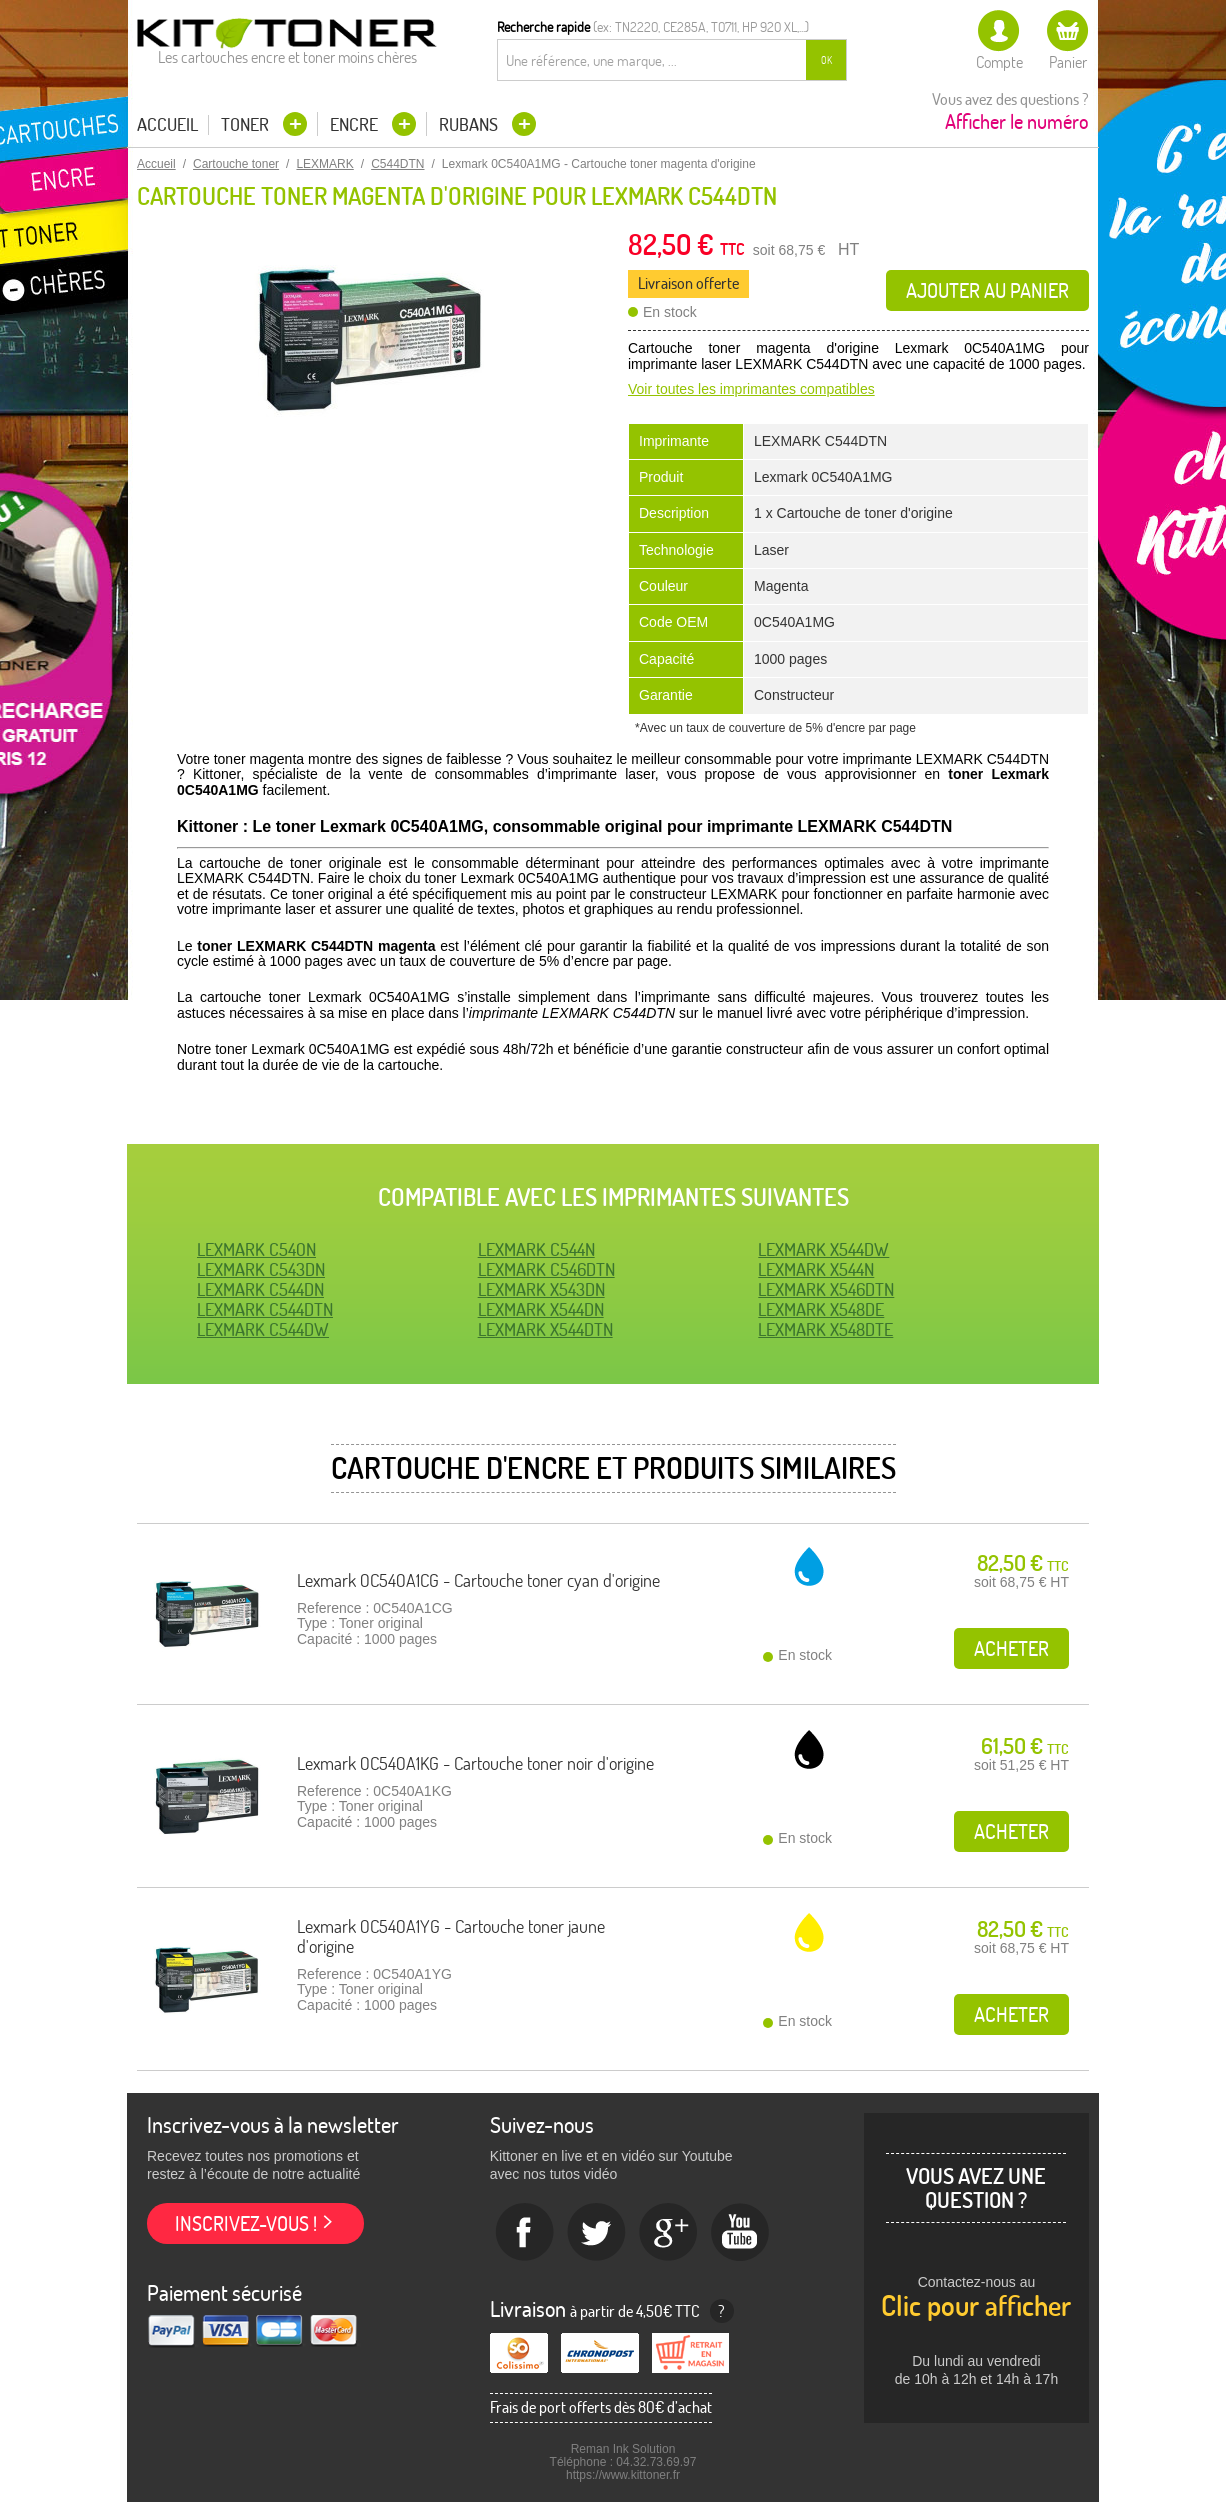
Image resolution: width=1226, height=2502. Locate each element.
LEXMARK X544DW (823, 1249)
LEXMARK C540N (256, 1249)
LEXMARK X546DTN (826, 1289)
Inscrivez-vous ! (246, 2223)
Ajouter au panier (987, 290)
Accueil (167, 125)
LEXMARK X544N (816, 1269)
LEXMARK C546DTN (546, 1269)
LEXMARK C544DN (260, 1289)
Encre (356, 124)
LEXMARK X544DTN (545, 1329)
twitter (597, 2233)
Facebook (525, 2233)
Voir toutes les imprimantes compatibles (751, 389)
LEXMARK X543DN (541, 1289)
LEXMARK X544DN (541, 1309)
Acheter (1011, 1648)
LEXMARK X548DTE (825, 1329)
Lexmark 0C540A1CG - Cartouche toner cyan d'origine (478, 1580)
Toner (247, 124)
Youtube (741, 2233)
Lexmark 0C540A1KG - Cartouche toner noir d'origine (475, 1763)
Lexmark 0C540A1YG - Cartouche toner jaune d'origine (451, 1936)
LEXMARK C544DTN (265, 1309)
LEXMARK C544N (536, 1249)
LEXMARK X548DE (821, 1309)
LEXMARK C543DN (261, 1269)
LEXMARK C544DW (263, 1329)
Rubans (470, 124)
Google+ (669, 2233)
